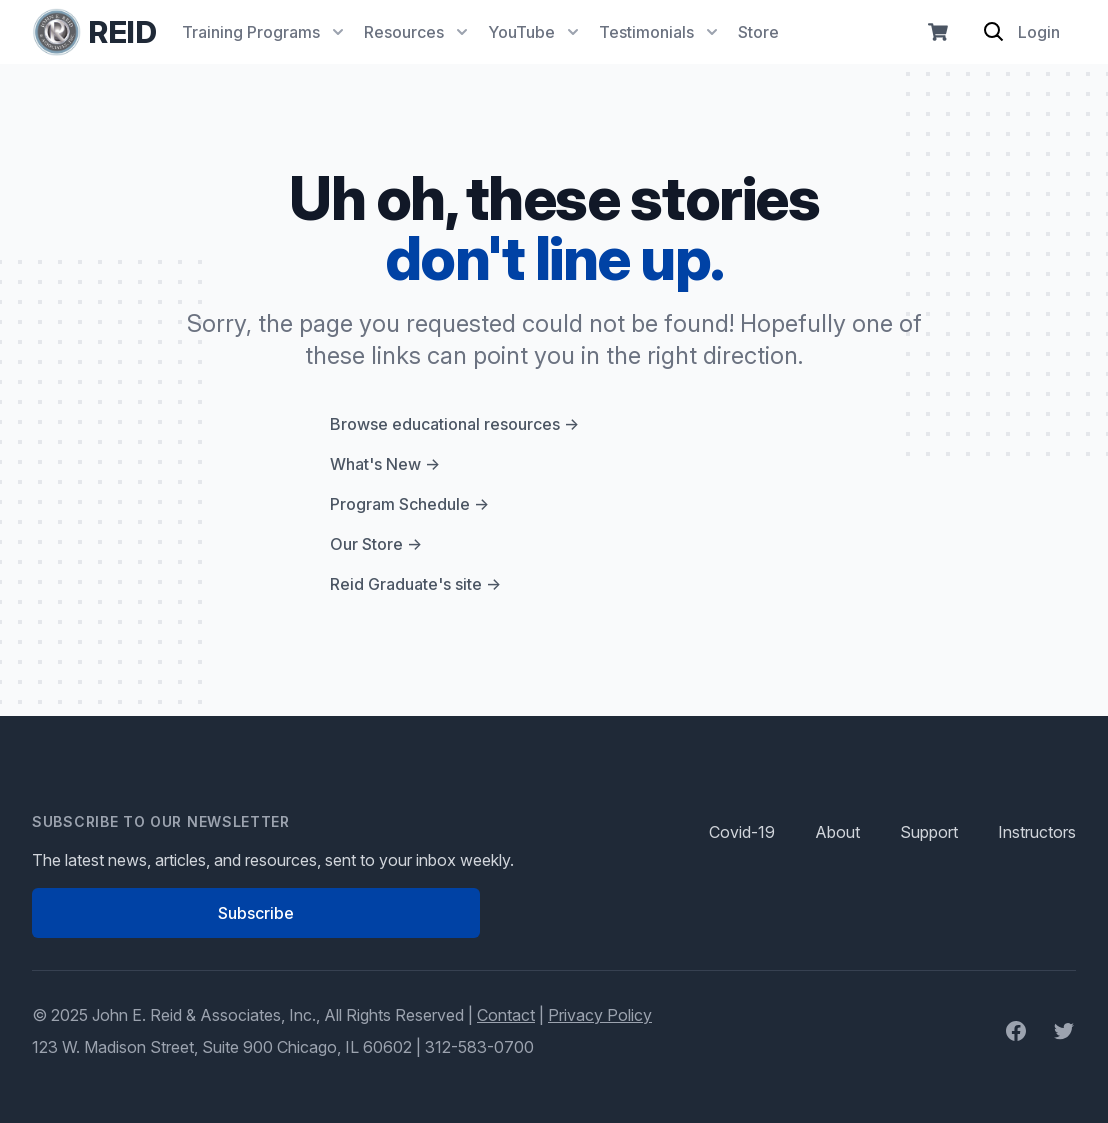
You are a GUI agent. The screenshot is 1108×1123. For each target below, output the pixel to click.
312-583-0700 (479, 1047)
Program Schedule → (409, 504)
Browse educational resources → (454, 424)
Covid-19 (742, 832)
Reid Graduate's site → (415, 584)
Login (1039, 32)
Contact (506, 1015)
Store (758, 32)
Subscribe (256, 913)
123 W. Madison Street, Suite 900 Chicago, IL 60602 (222, 1047)
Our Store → (376, 544)
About (837, 832)
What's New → (385, 464)
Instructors (1037, 832)
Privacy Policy (600, 1015)
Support (929, 832)
